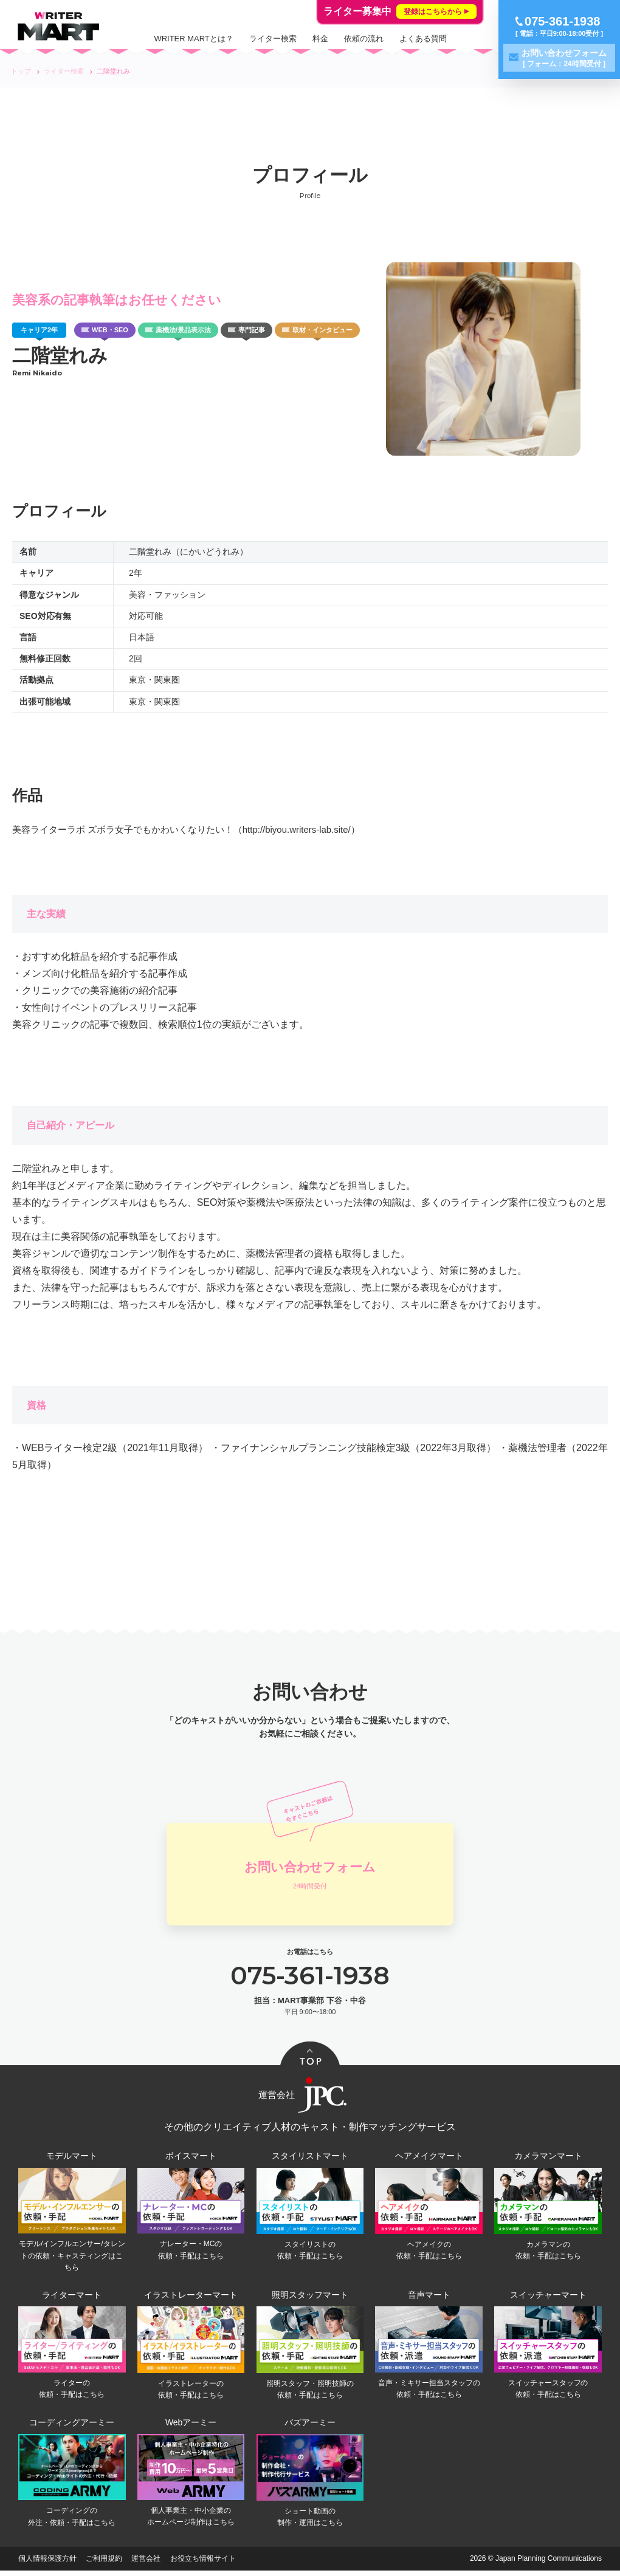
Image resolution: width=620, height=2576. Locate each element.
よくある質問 (423, 38)
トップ (21, 71)
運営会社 (145, 2564)
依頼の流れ (364, 38)
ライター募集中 (400, 11)
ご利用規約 (104, 2564)
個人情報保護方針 (47, 2564)
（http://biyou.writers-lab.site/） (296, 829)
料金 (320, 38)
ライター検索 (273, 38)
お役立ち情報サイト (203, 2564)
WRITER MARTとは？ (193, 38)
